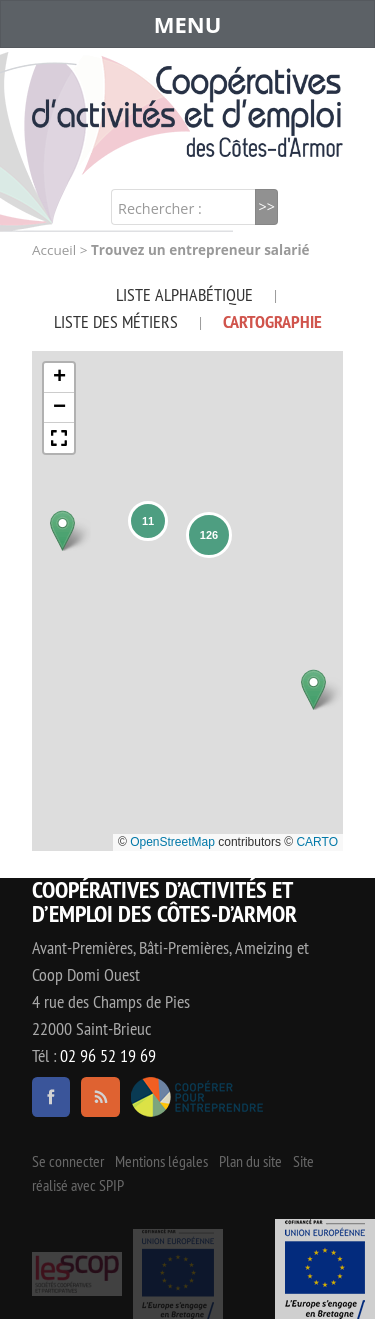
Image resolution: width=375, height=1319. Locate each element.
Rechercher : (160, 208)
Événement (325, 1269)
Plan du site (250, 1161)
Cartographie (272, 321)
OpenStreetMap (172, 842)
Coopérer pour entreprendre (197, 1097)
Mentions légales (161, 1161)
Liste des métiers (116, 321)
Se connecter (68, 1161)
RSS (100, 1097)
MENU (188, 24)
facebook (51, 1097)
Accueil (54, 250)
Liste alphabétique (184, 294)
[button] (62, 530)
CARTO (317, 842)
